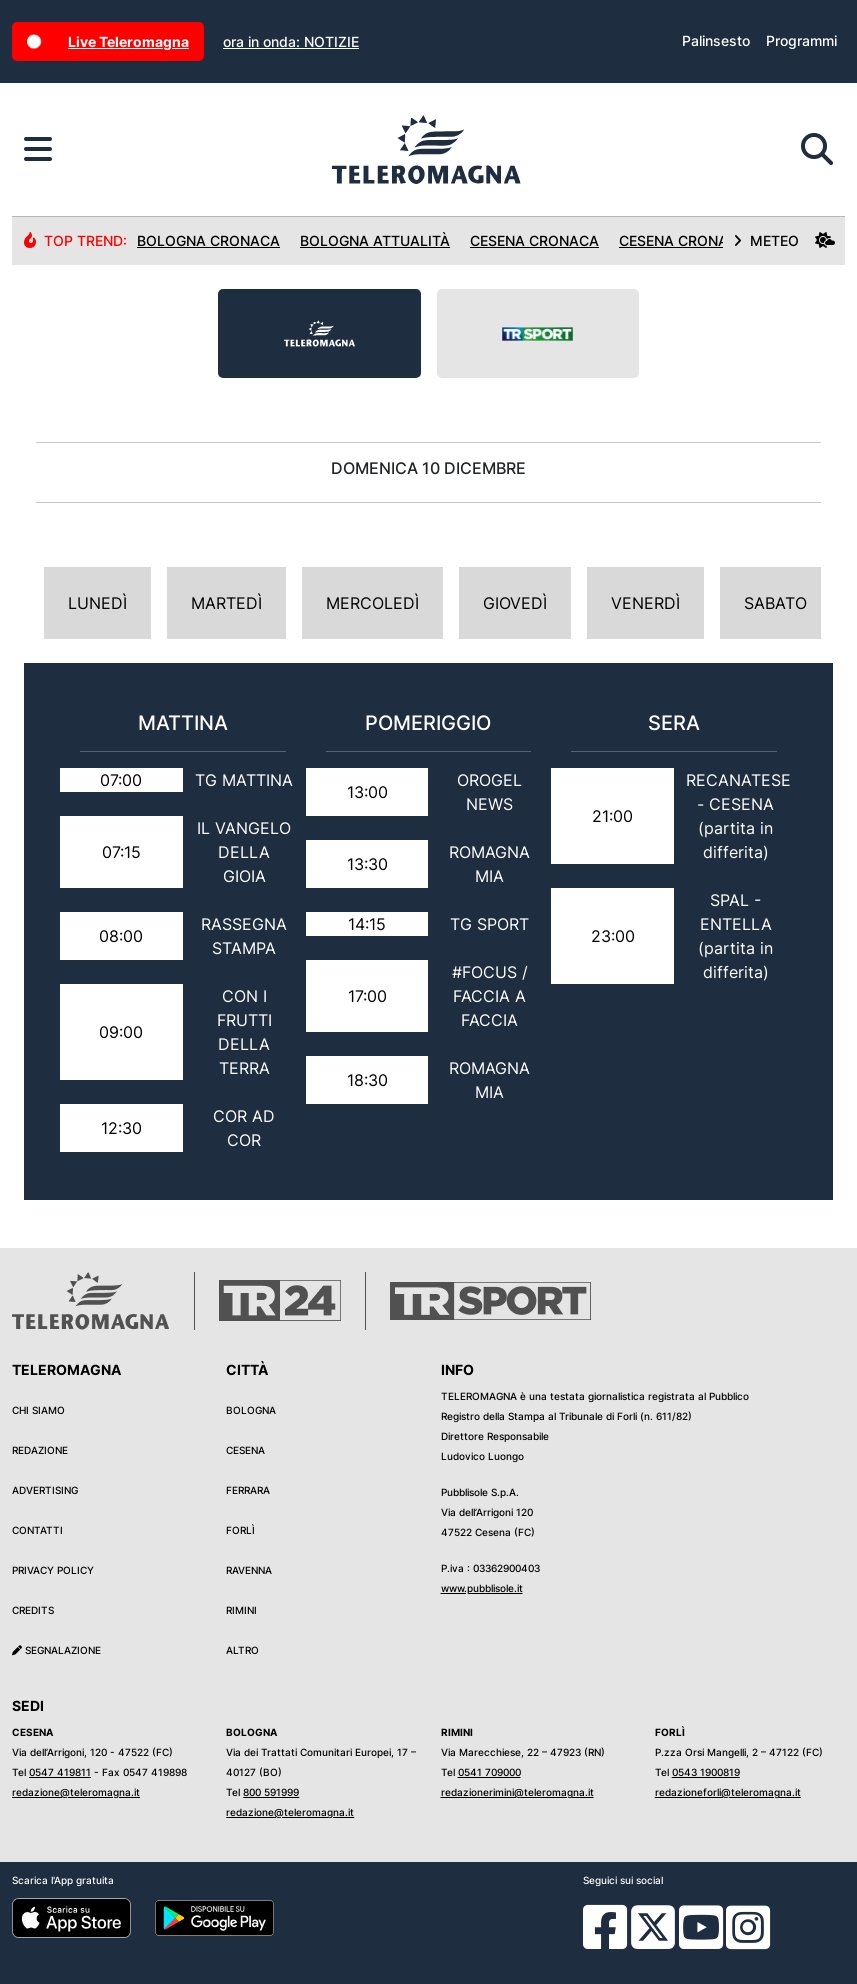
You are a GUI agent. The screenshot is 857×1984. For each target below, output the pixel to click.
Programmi (801, 40)
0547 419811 (60, 1772)
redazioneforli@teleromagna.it (728, 1792)
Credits (33, 1610)
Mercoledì (372, 603)
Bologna (251, 1410)
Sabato (775, 603)
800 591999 (271, 1792)
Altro (242, 1650)
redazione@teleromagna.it (76, 1792)
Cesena (245, 1450)
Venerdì (645, 603)
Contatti (37, 1530)
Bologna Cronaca (208, 240)
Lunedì (97, 603)
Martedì (226, 603)
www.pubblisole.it (482, 1588)
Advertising (45, 1490)
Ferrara (248, 1490)
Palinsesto (716, 40)
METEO (784, 240)
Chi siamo (38, 1410)
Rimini (241, 1610)
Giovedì (515, 603)
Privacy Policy (53, 1570)
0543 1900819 (706, 1772)
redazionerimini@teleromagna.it (517, 1792)
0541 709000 (489, 1772)
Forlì (240, 1530)
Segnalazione (56, 1650)
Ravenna (249, 1570)
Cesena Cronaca (534, 240)
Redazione (40, 1450)
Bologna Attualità (375, 240)
